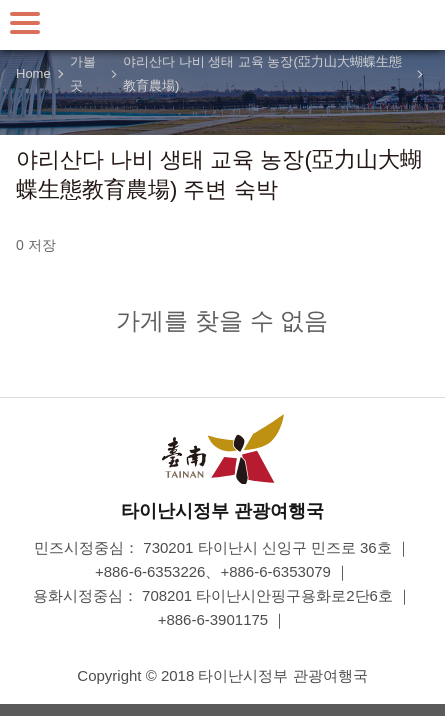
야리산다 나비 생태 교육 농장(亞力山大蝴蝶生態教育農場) (262, 74)
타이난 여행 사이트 (223, 25)
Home (33, 73)
